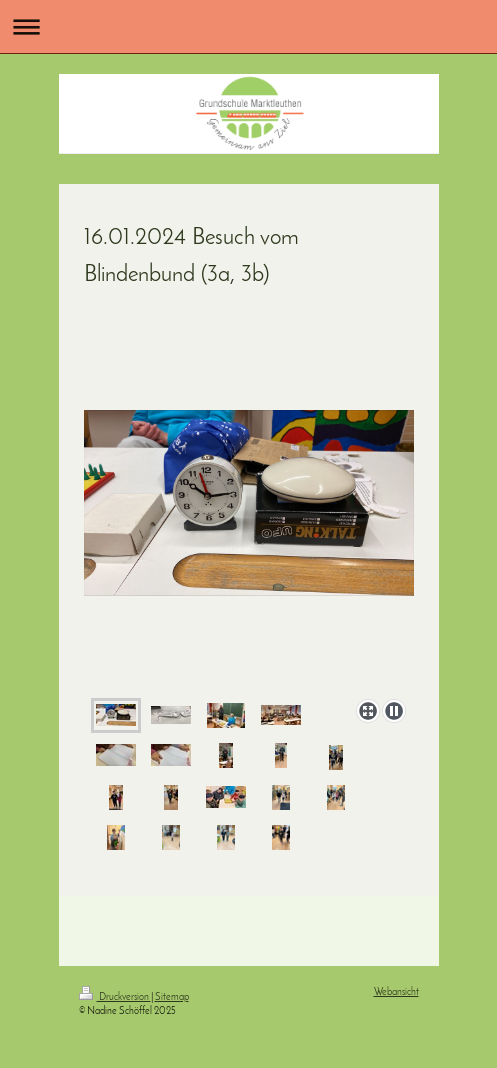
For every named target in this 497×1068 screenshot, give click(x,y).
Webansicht (396, 992)
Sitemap (172, 997)
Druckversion (115, 997)
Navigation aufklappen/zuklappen (248, 26)
